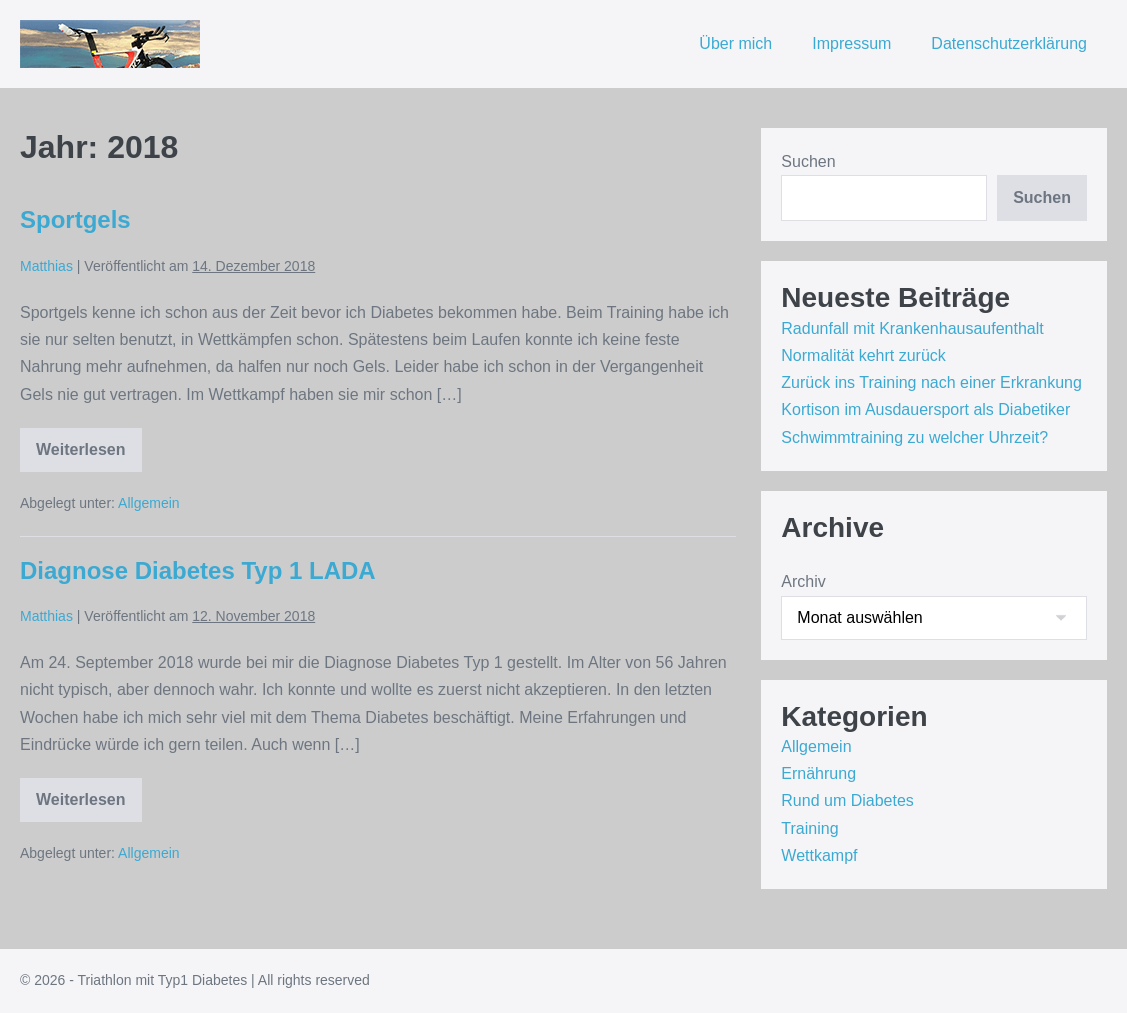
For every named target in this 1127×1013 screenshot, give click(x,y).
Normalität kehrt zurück (863, 355)
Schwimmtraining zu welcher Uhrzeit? (914, 437)
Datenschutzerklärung (1009, 43)
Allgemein (148, 503)
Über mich (735, 43)
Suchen (808, 161)
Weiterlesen (89, 453)
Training (809, 828)
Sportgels (75, 219)
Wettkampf (819, 855)
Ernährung (818, 773)
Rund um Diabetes (847, 800)
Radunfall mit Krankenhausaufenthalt (912, 328)
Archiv (803, 581)
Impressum (851, 43)
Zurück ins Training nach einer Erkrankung (931, 382)
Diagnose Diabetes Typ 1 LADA (198, 570)
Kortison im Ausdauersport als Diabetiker (925, 409)
